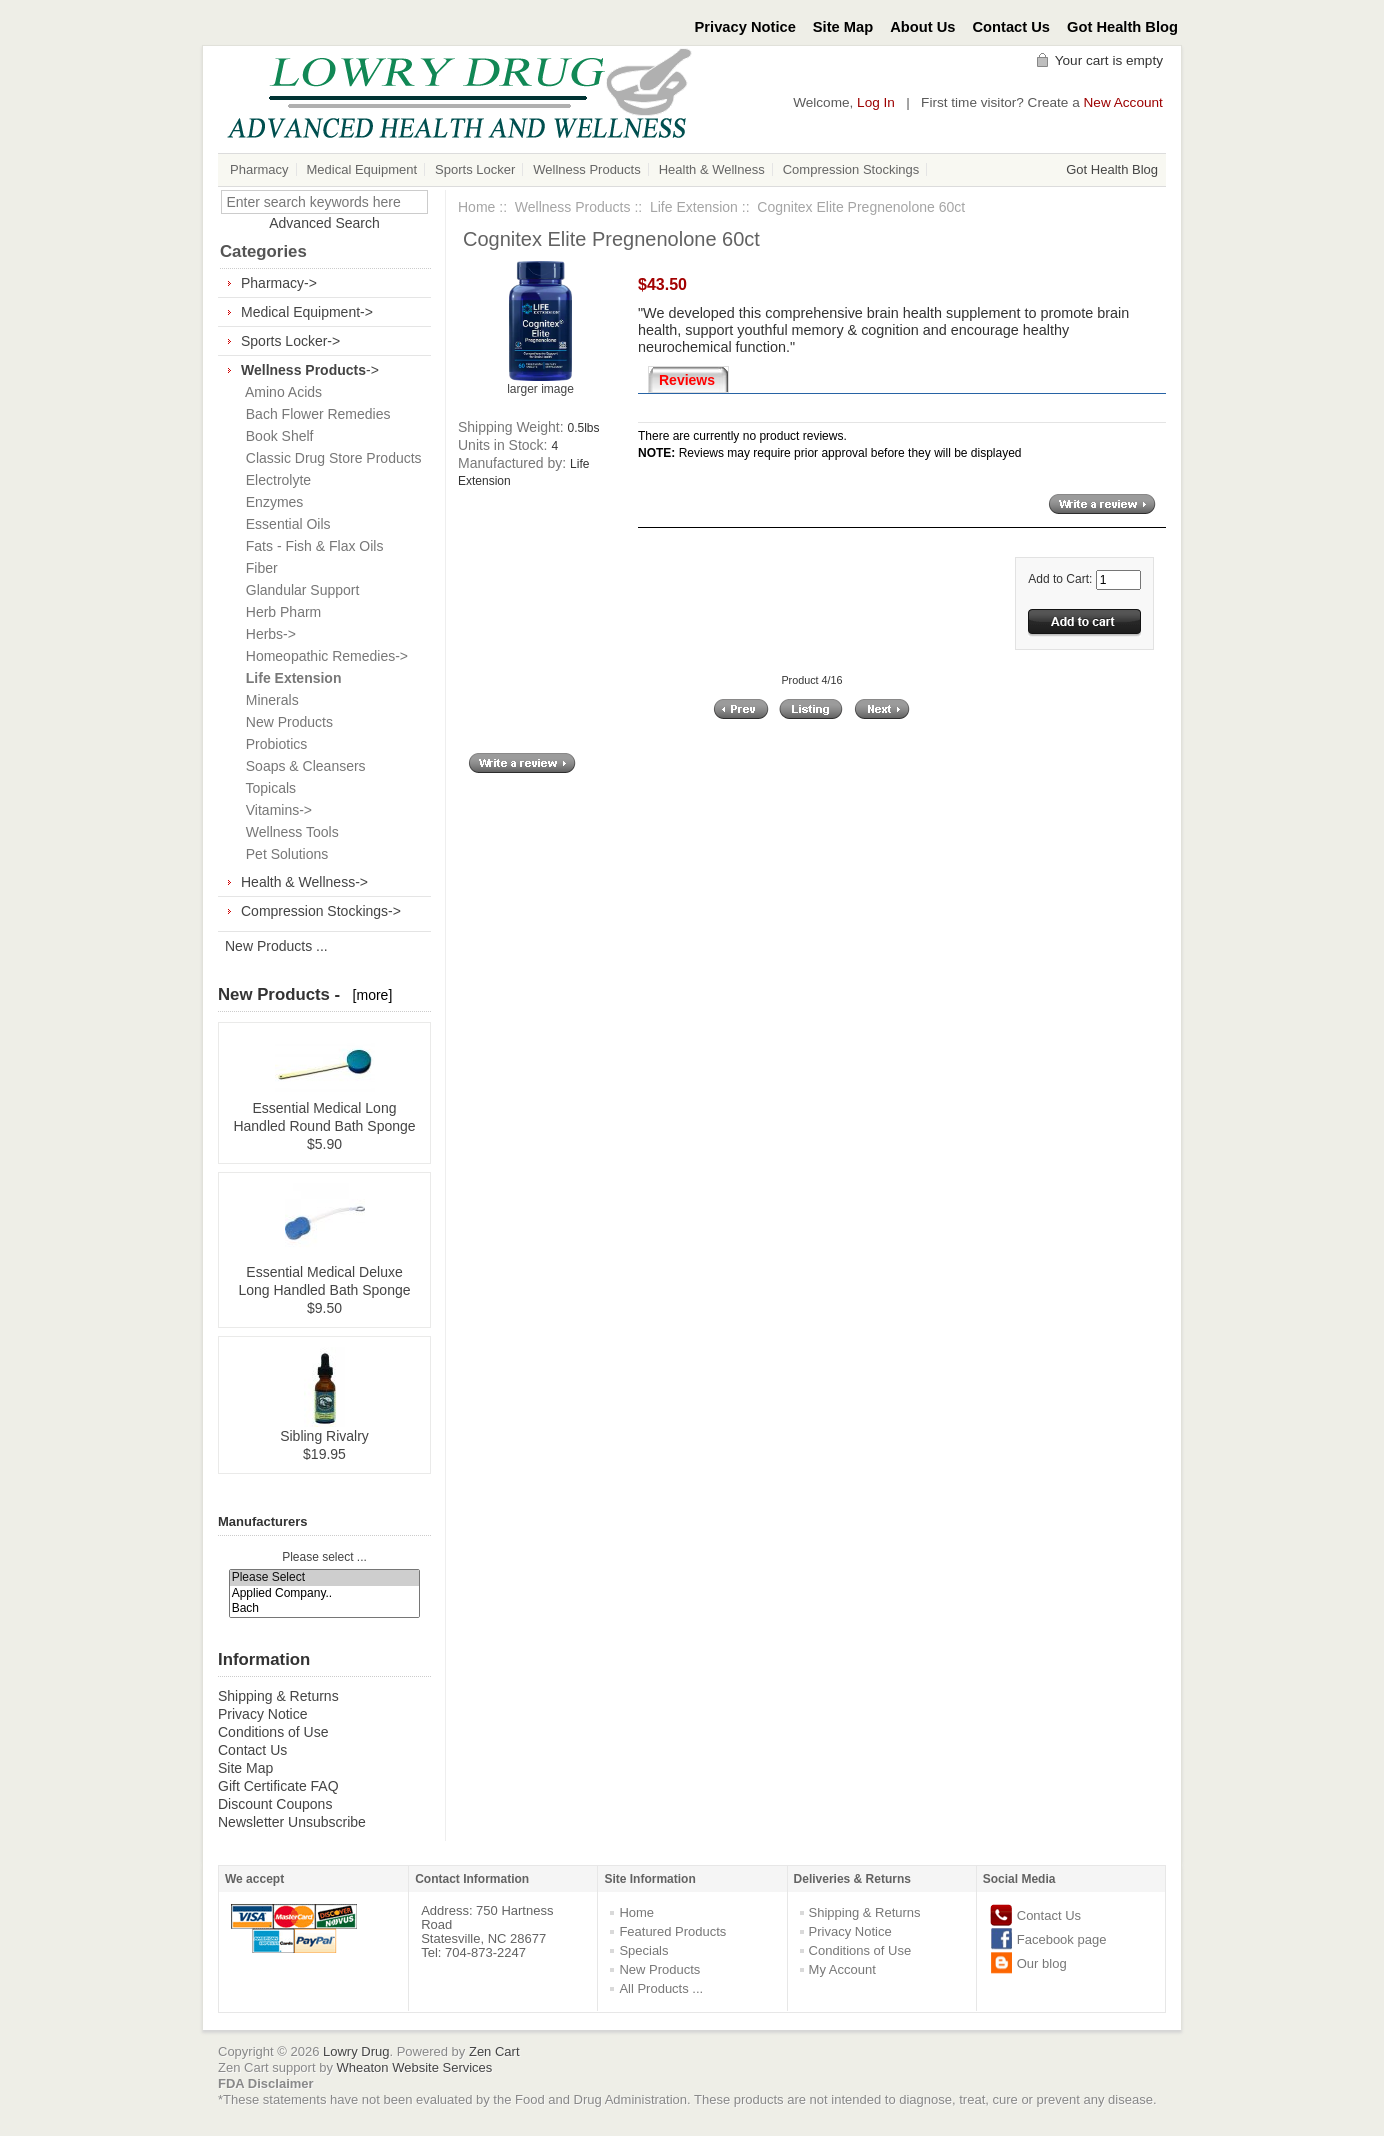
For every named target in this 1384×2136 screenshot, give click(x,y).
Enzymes (270, 502)
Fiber (258, 568)
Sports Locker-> (290, 341)
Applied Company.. (325, 1593)
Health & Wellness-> (304, 882)
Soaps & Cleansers (302, 766)
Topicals (267, 788)
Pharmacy (259, 169)
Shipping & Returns (278, 1696)
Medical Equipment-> (307, 312)
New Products (285, 722)
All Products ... (661, 1988)
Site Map (843, 27)
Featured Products (672, 1931)
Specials (643, 1950)
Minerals (268, 700)
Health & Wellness (712, 169)
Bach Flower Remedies (314, 414)
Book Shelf (276, 436)
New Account (1123, 102)
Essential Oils (284, 524)
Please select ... (324, 1557)
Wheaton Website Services (415, 2067)
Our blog (1042, 1963)
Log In (876, 102)
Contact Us (1012, 27)
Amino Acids (280, 392)
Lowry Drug (356, 2051)
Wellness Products (586, 169)
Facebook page (1062, 1939)
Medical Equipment (362, 169)
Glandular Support (298, 590)
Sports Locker (475, 169)
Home (476, 207)
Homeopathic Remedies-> (323, 656)
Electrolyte (274, 480)
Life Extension (694, 207)
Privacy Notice (745, 27)
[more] (368, 995)
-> (310, 370)
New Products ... (276, 946)
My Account (842, 1969)
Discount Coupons (275, 1804)
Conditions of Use (273, 1732)
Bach (325, 1608)
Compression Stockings (851, 169)
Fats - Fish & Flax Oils (310, 546)
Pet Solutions (283, 854)
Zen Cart (494, 2051)
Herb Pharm (279, 612)
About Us (922, 27)
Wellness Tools (288, 832)
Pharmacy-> (279, 283)
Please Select (325, 1577)
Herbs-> (267, 634)
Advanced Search (324, 223)
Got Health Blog (1122, 27)
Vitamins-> (275, 810)
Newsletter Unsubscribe (292, 1822)
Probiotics (272, 744)
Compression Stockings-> (321, 911)
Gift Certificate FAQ (278, 1786)
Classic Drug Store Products (330, 458)
